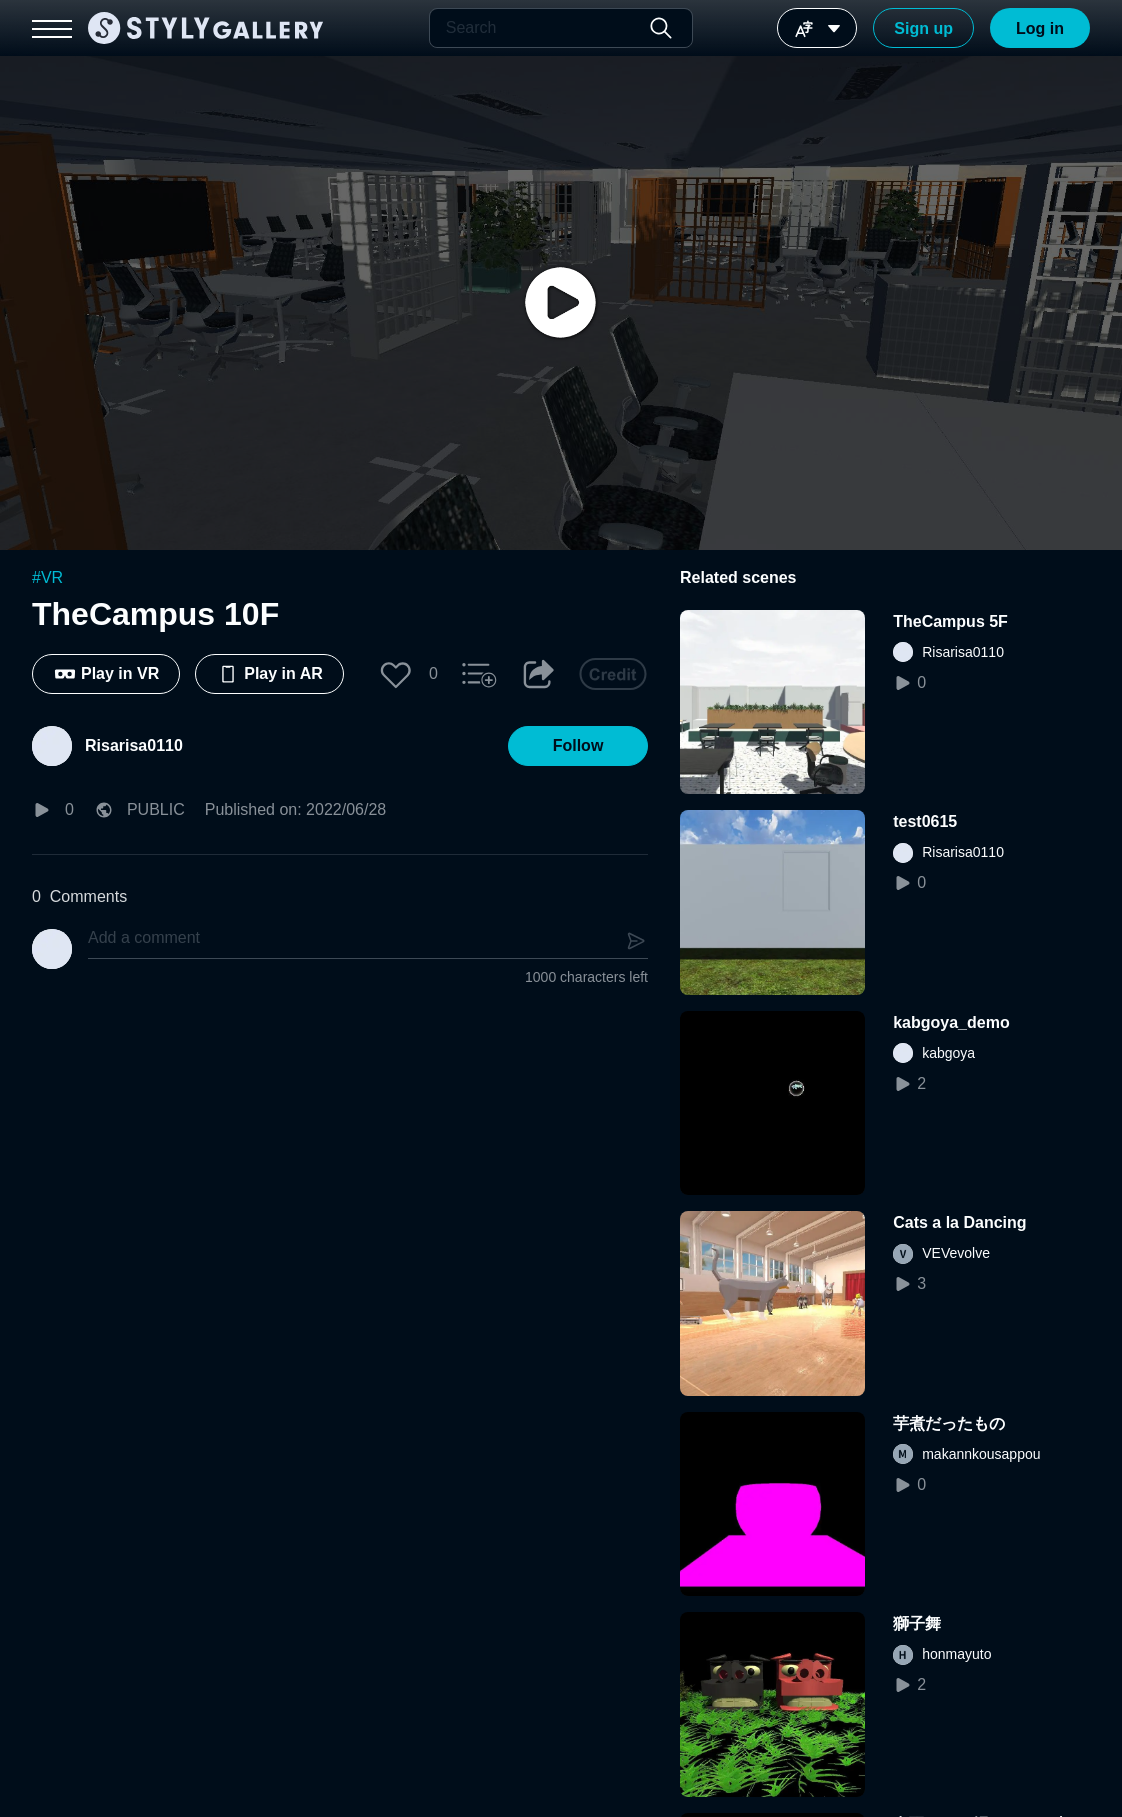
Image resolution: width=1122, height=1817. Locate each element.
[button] (396, 674)
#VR (47, 577)
